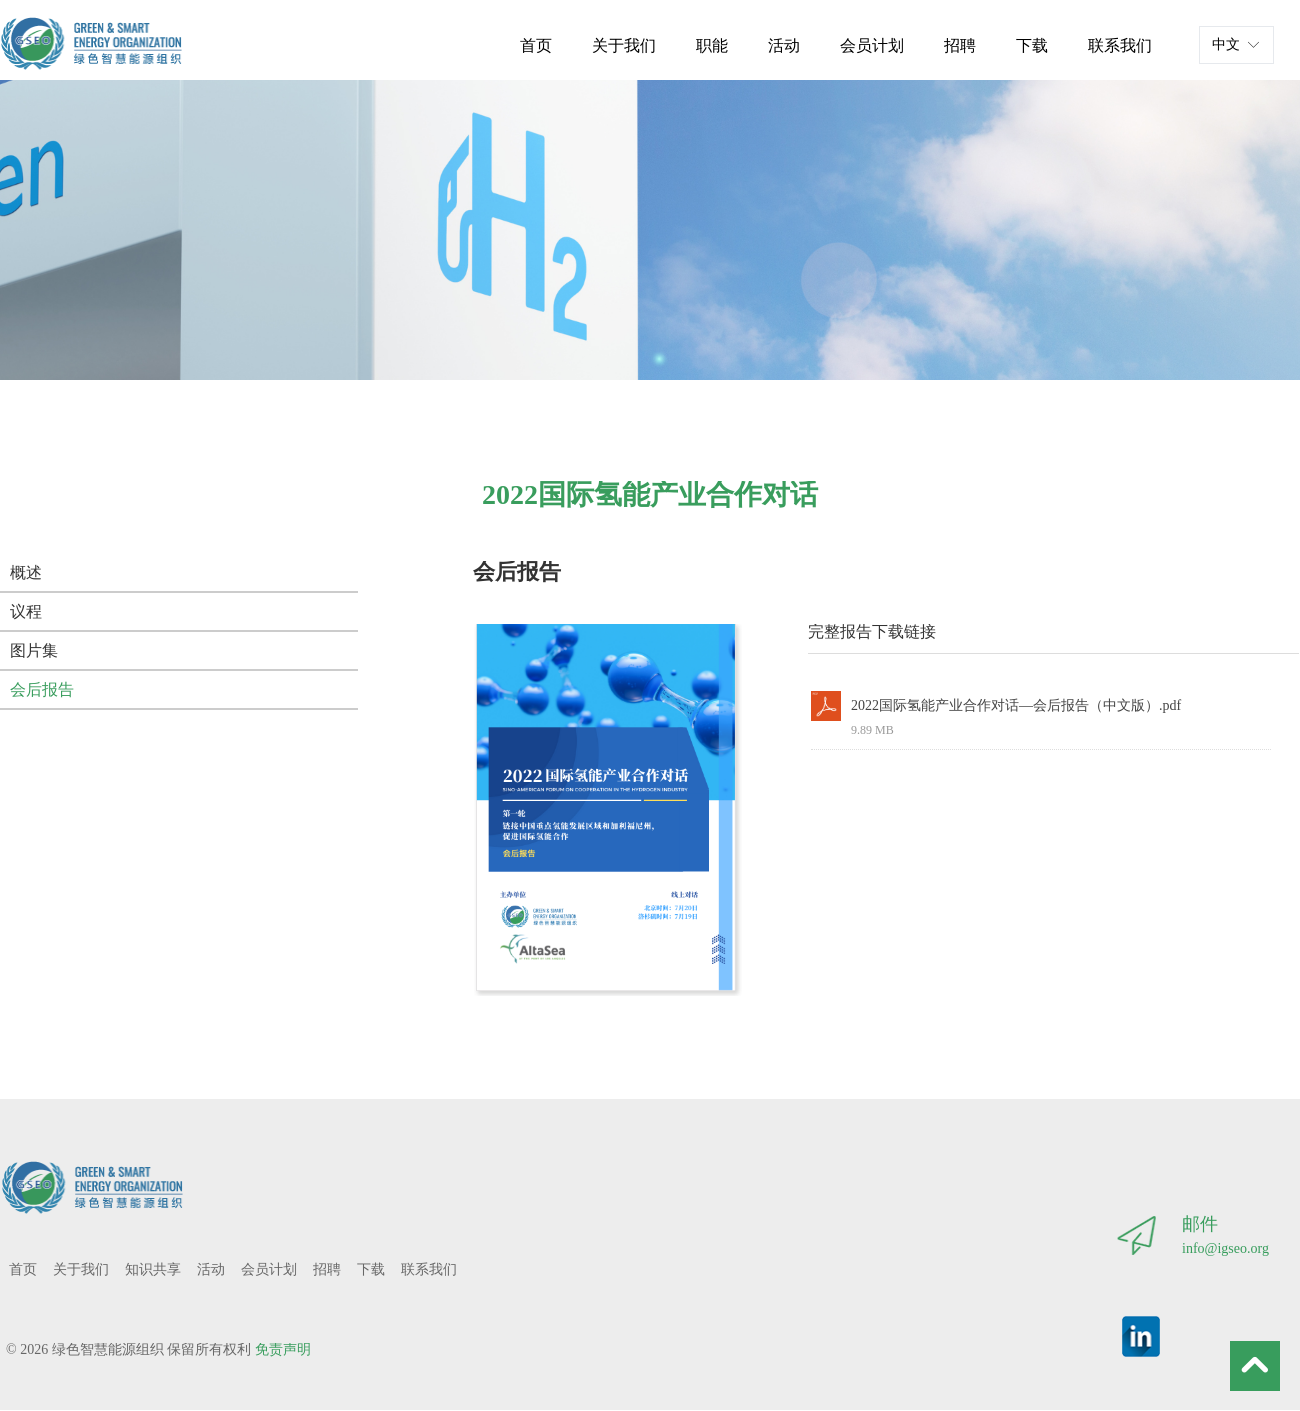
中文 (1226, 44)
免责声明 (283, 1349)
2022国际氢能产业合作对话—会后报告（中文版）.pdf (1016, 705)
